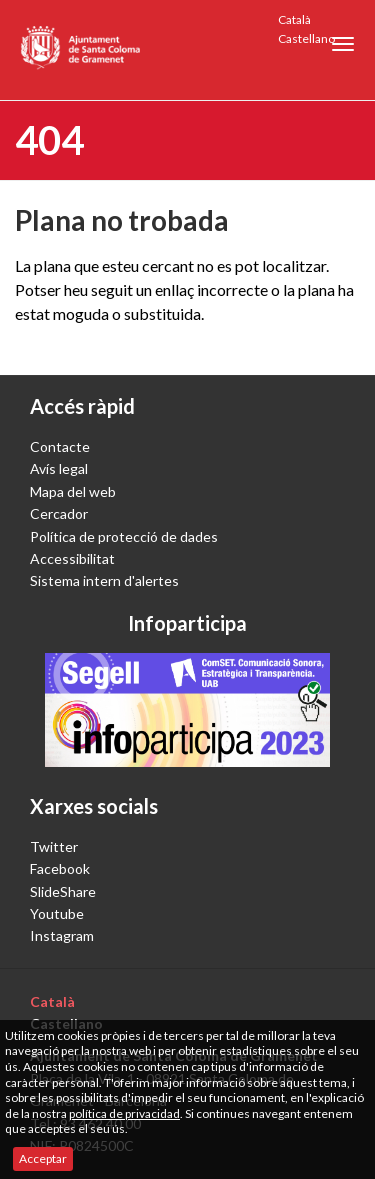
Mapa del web (73, 491)
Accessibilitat (72, 558)
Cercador (59, 513)
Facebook (60, 868)
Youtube (57, 913)
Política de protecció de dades (124, 536)
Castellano (306, 38)
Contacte (60, 446)
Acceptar (43, 1158)
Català (294, 19)
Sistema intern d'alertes (104, 580)
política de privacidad (124, 1113)
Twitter (54, 846)
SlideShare (63, 891)
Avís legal (59, 468)
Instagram (62, 935)
